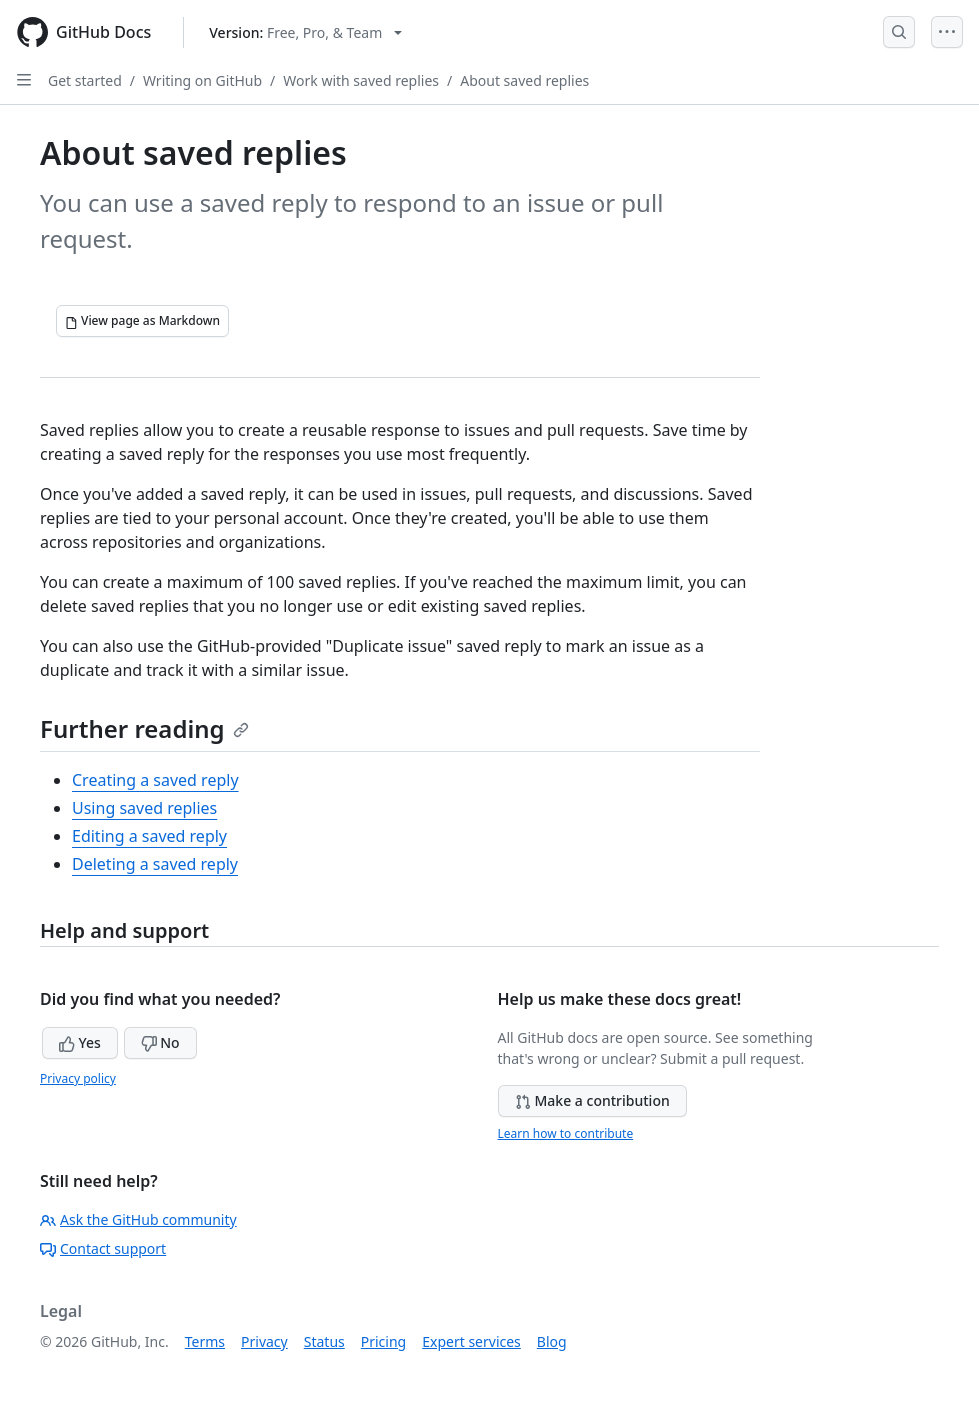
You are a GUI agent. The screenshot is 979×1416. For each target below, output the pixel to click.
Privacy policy (78, 1078)
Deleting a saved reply (155, 864)
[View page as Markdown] (142, 321)
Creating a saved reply (155, 780)
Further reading (144, 728)
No (160, 1042)
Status (324, 1341)
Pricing (383, 1341)
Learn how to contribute (566, 1133)
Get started (85, 80)
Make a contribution (592, 1100)
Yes (80, 1042)
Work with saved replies (361, 80)
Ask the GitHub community (138, 1219)
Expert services (471, 1341)
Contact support (103, 1248)
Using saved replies (144, 808)
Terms (205, 1341)
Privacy (264, 1341)
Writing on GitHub (202, 80)
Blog (552, 1341)
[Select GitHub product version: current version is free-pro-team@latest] (305, 32)
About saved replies (524, 80)
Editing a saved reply (149, 836)
